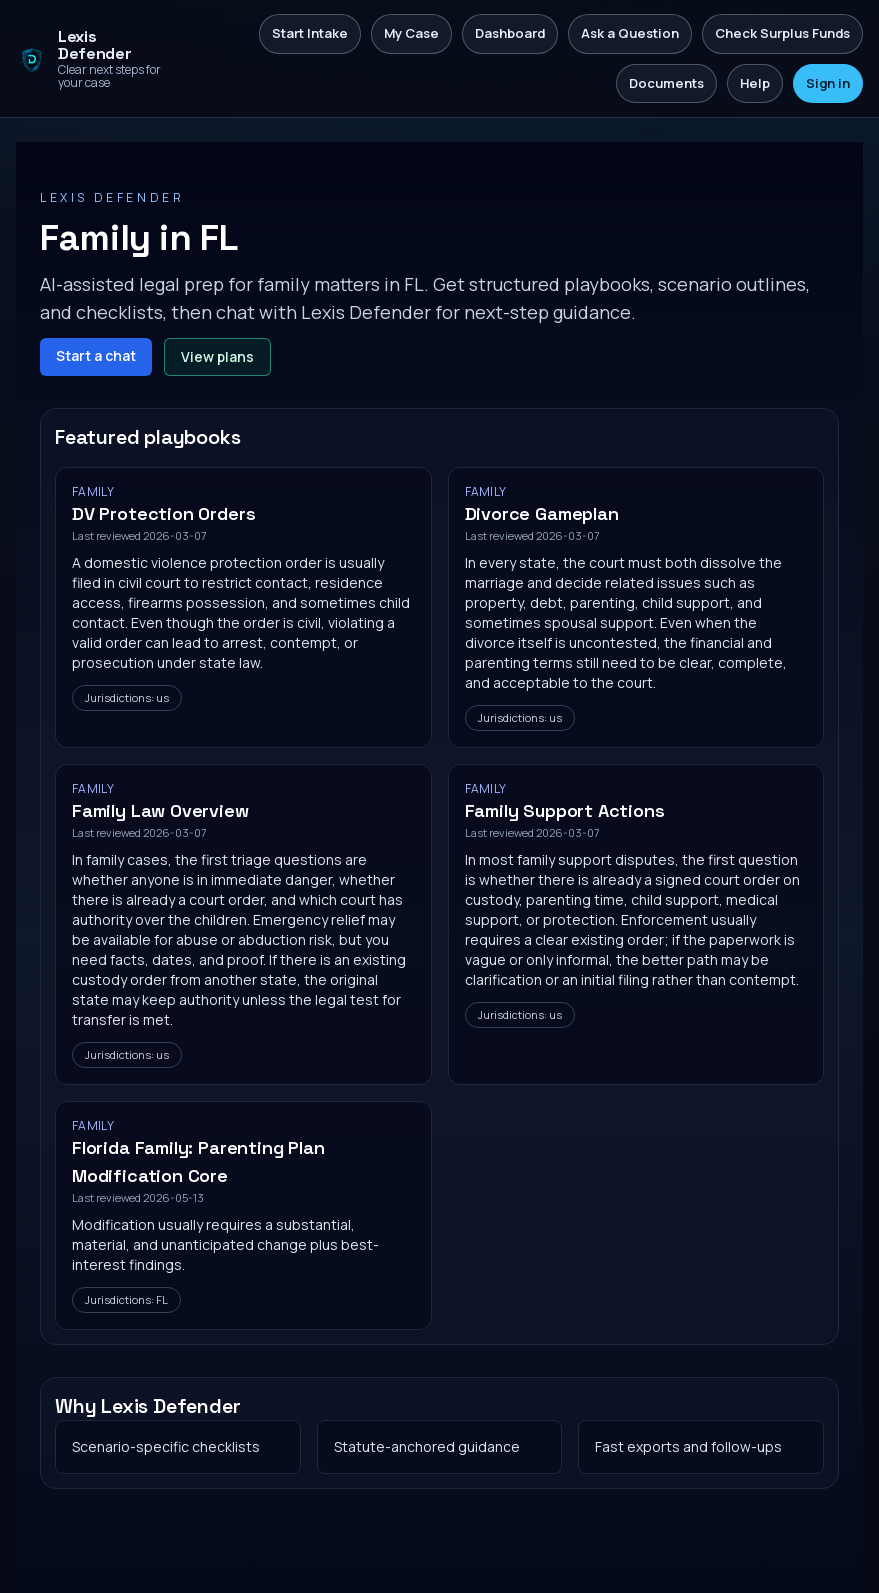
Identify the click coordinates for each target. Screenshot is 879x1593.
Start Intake (310, 33)
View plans (217, 356)
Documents (666, 83)
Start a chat (96, 355)
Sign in (828, 83)
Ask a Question (630, 33)
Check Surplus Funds (782, 33)
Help (755, 83)
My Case (411, 33)
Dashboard (510, 33)
